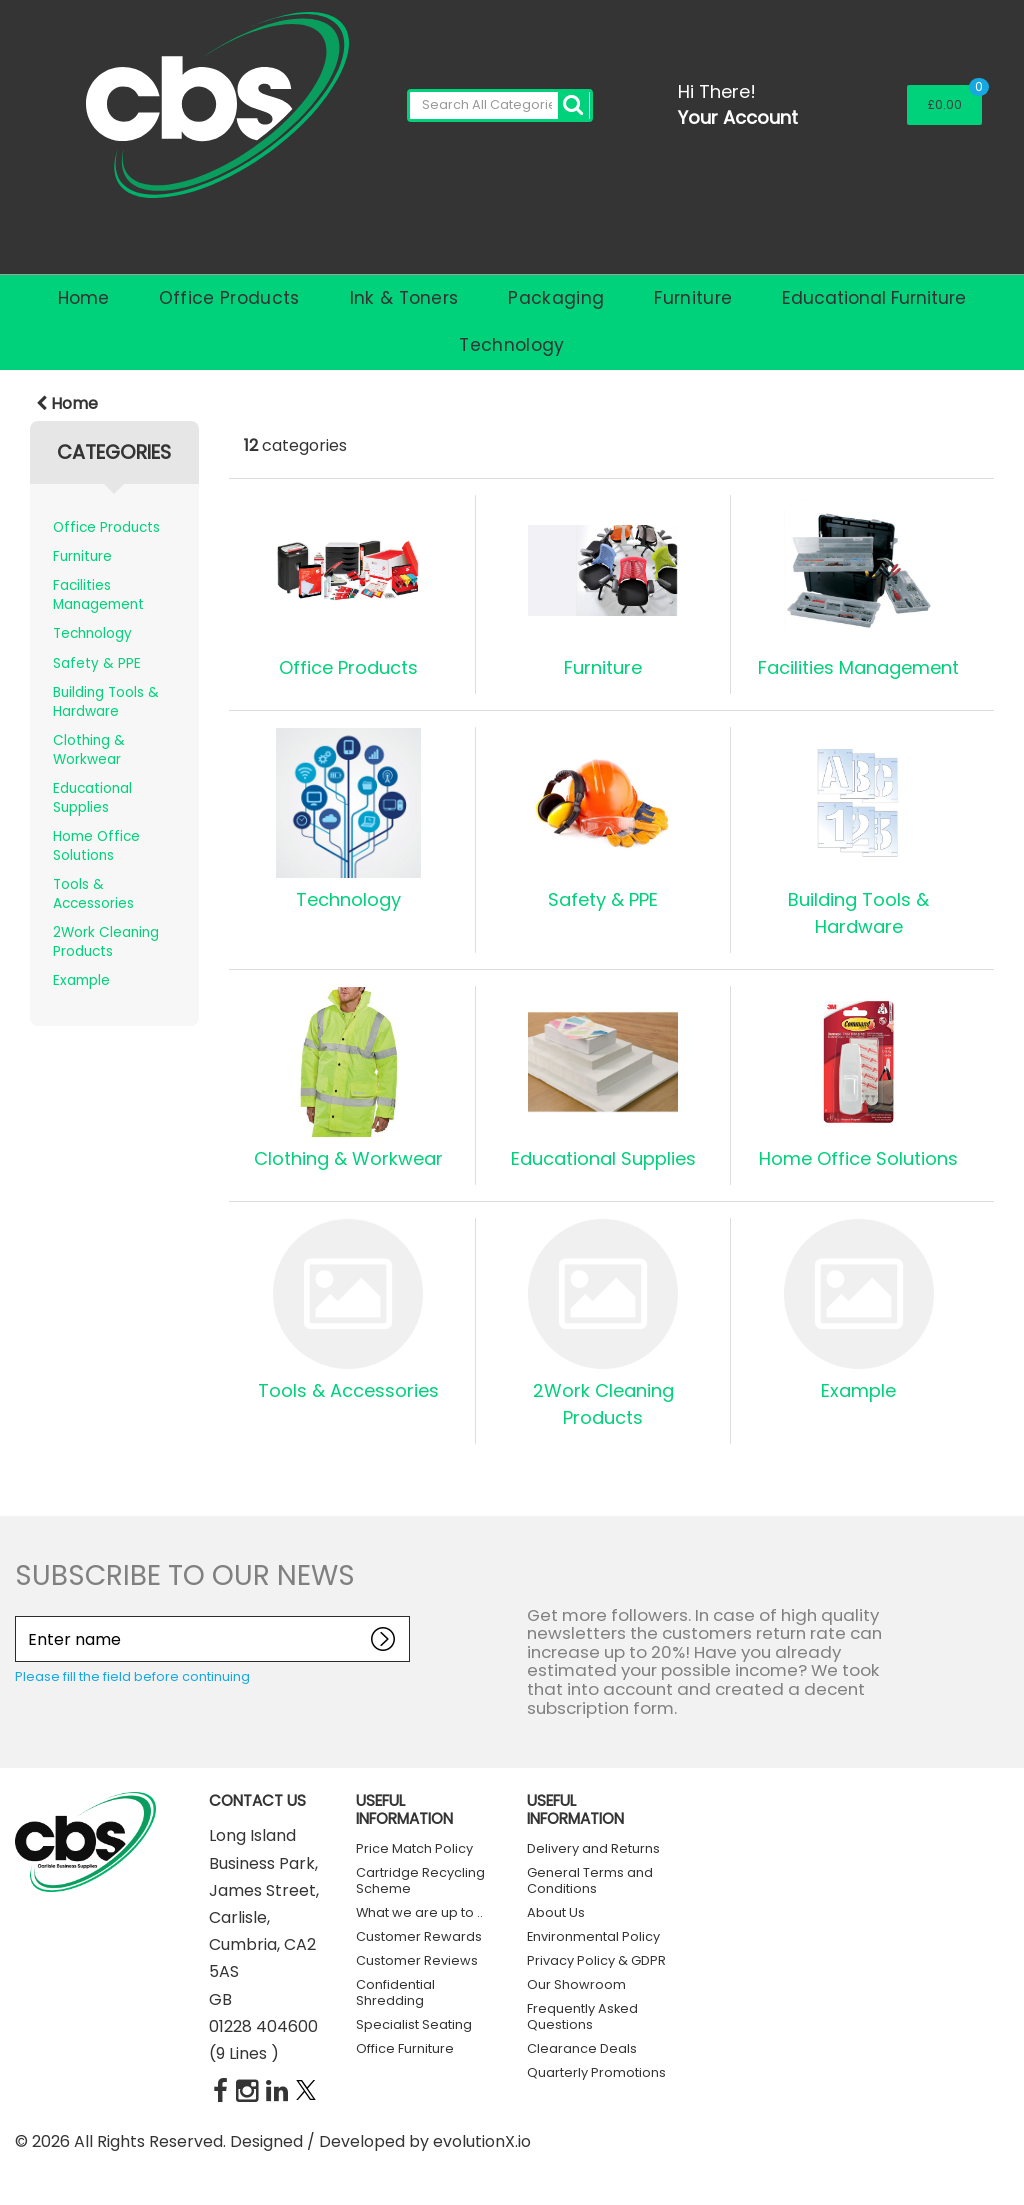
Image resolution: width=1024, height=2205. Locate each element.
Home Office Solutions (96, 846)
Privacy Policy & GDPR (596, 1960)
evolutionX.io (482, 2141)
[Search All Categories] (500, 105)
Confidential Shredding (395, 1992)
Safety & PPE (97, 663)
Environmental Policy (593, 1936)
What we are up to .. (419, 1912)
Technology (511, 345)
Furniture (693, 298)
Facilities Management (98, 595)
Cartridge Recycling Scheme (420, 1880)
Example (81, 980)
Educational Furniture (874, 298)
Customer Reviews (417, 1960)
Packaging (556, 298)
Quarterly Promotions (596, 2072)
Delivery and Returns (593, 1848)
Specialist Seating (414, 2024)
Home (83, 298)
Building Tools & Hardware (106, 702)
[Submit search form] (573, 105)
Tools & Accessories (93, 894)
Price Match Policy (414, 1848)
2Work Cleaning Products (106, 942)
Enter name (20, 1615)
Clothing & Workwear (89, 750)
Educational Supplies (92, 798)
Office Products (229, 298)
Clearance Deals (582, 2048)
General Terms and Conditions (590, 1880)
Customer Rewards (419, 1936)
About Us (556, 1912)
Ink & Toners (404, 298)
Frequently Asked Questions (582, 2016)
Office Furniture (405, 2048)
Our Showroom (576, 1984)
